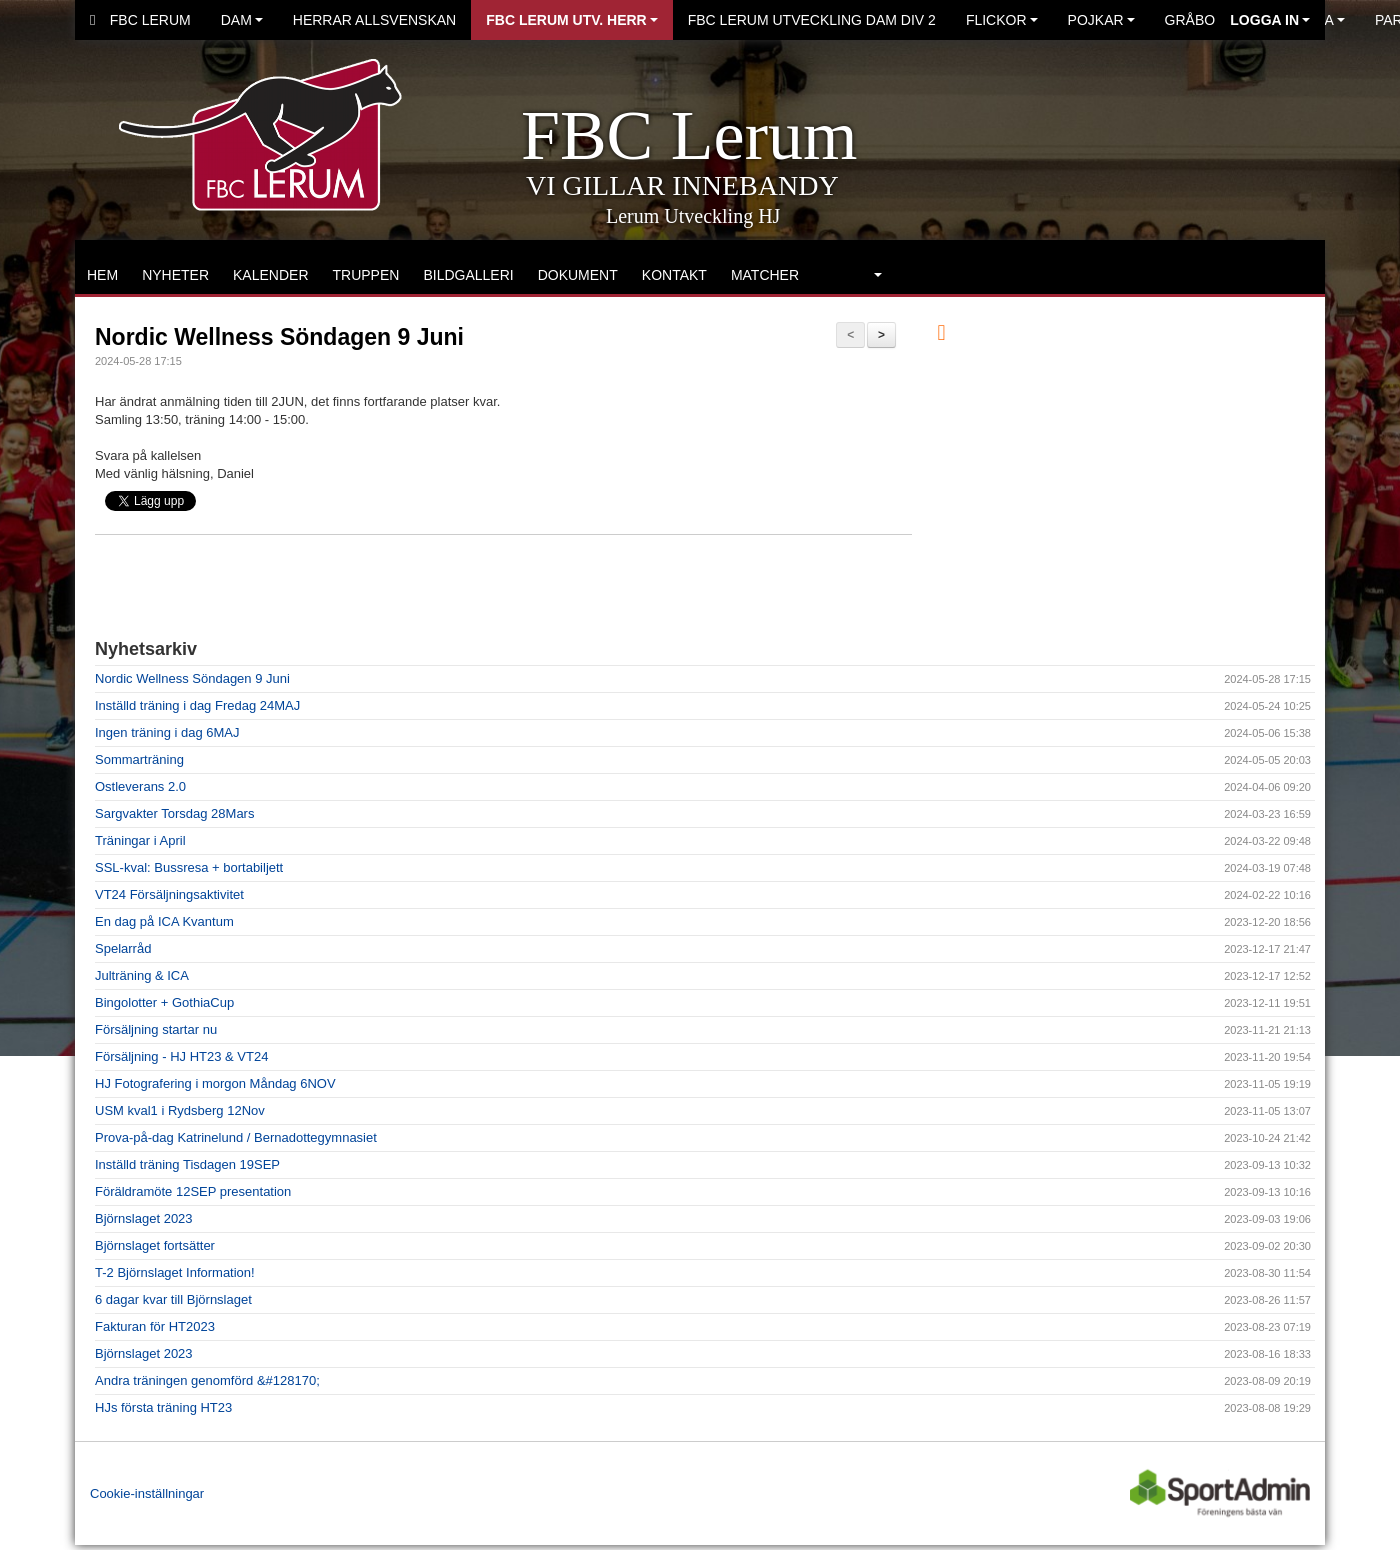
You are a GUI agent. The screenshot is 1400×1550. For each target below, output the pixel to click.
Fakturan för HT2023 (155, 1326)
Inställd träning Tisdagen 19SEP (187, 1164)
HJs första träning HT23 (163, 1407)
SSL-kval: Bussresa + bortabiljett (189, 867)
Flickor (1002, 20)
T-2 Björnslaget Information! (175, 1272)
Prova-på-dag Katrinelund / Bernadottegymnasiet (236, 1137)
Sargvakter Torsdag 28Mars (174, 813)
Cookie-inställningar (147, 1493)
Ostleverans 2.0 (140, 786)
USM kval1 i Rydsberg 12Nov (180, 1110)
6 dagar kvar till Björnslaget (173, 1299)
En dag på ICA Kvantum (164, 921)
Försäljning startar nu (156, 1029)
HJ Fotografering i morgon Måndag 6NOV (215, 1083)
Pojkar (1101, 20)
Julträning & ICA (142, 975)
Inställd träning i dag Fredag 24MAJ (197, 705)
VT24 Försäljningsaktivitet (169, 894)
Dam (242, 20)
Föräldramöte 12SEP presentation (193, 1191)
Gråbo (1196, 20)
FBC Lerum (140, 20)
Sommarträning (139, 759)
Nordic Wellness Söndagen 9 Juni (279, 337)
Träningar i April (140, 840)
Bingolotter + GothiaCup (164, 1002)
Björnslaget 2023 (144, 1218)
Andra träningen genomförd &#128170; (207, 1380)
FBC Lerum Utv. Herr (572, 20)
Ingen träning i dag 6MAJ (167, 732)
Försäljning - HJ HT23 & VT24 (181, 1056)
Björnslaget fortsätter (155, 1245)
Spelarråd (123, 948)
